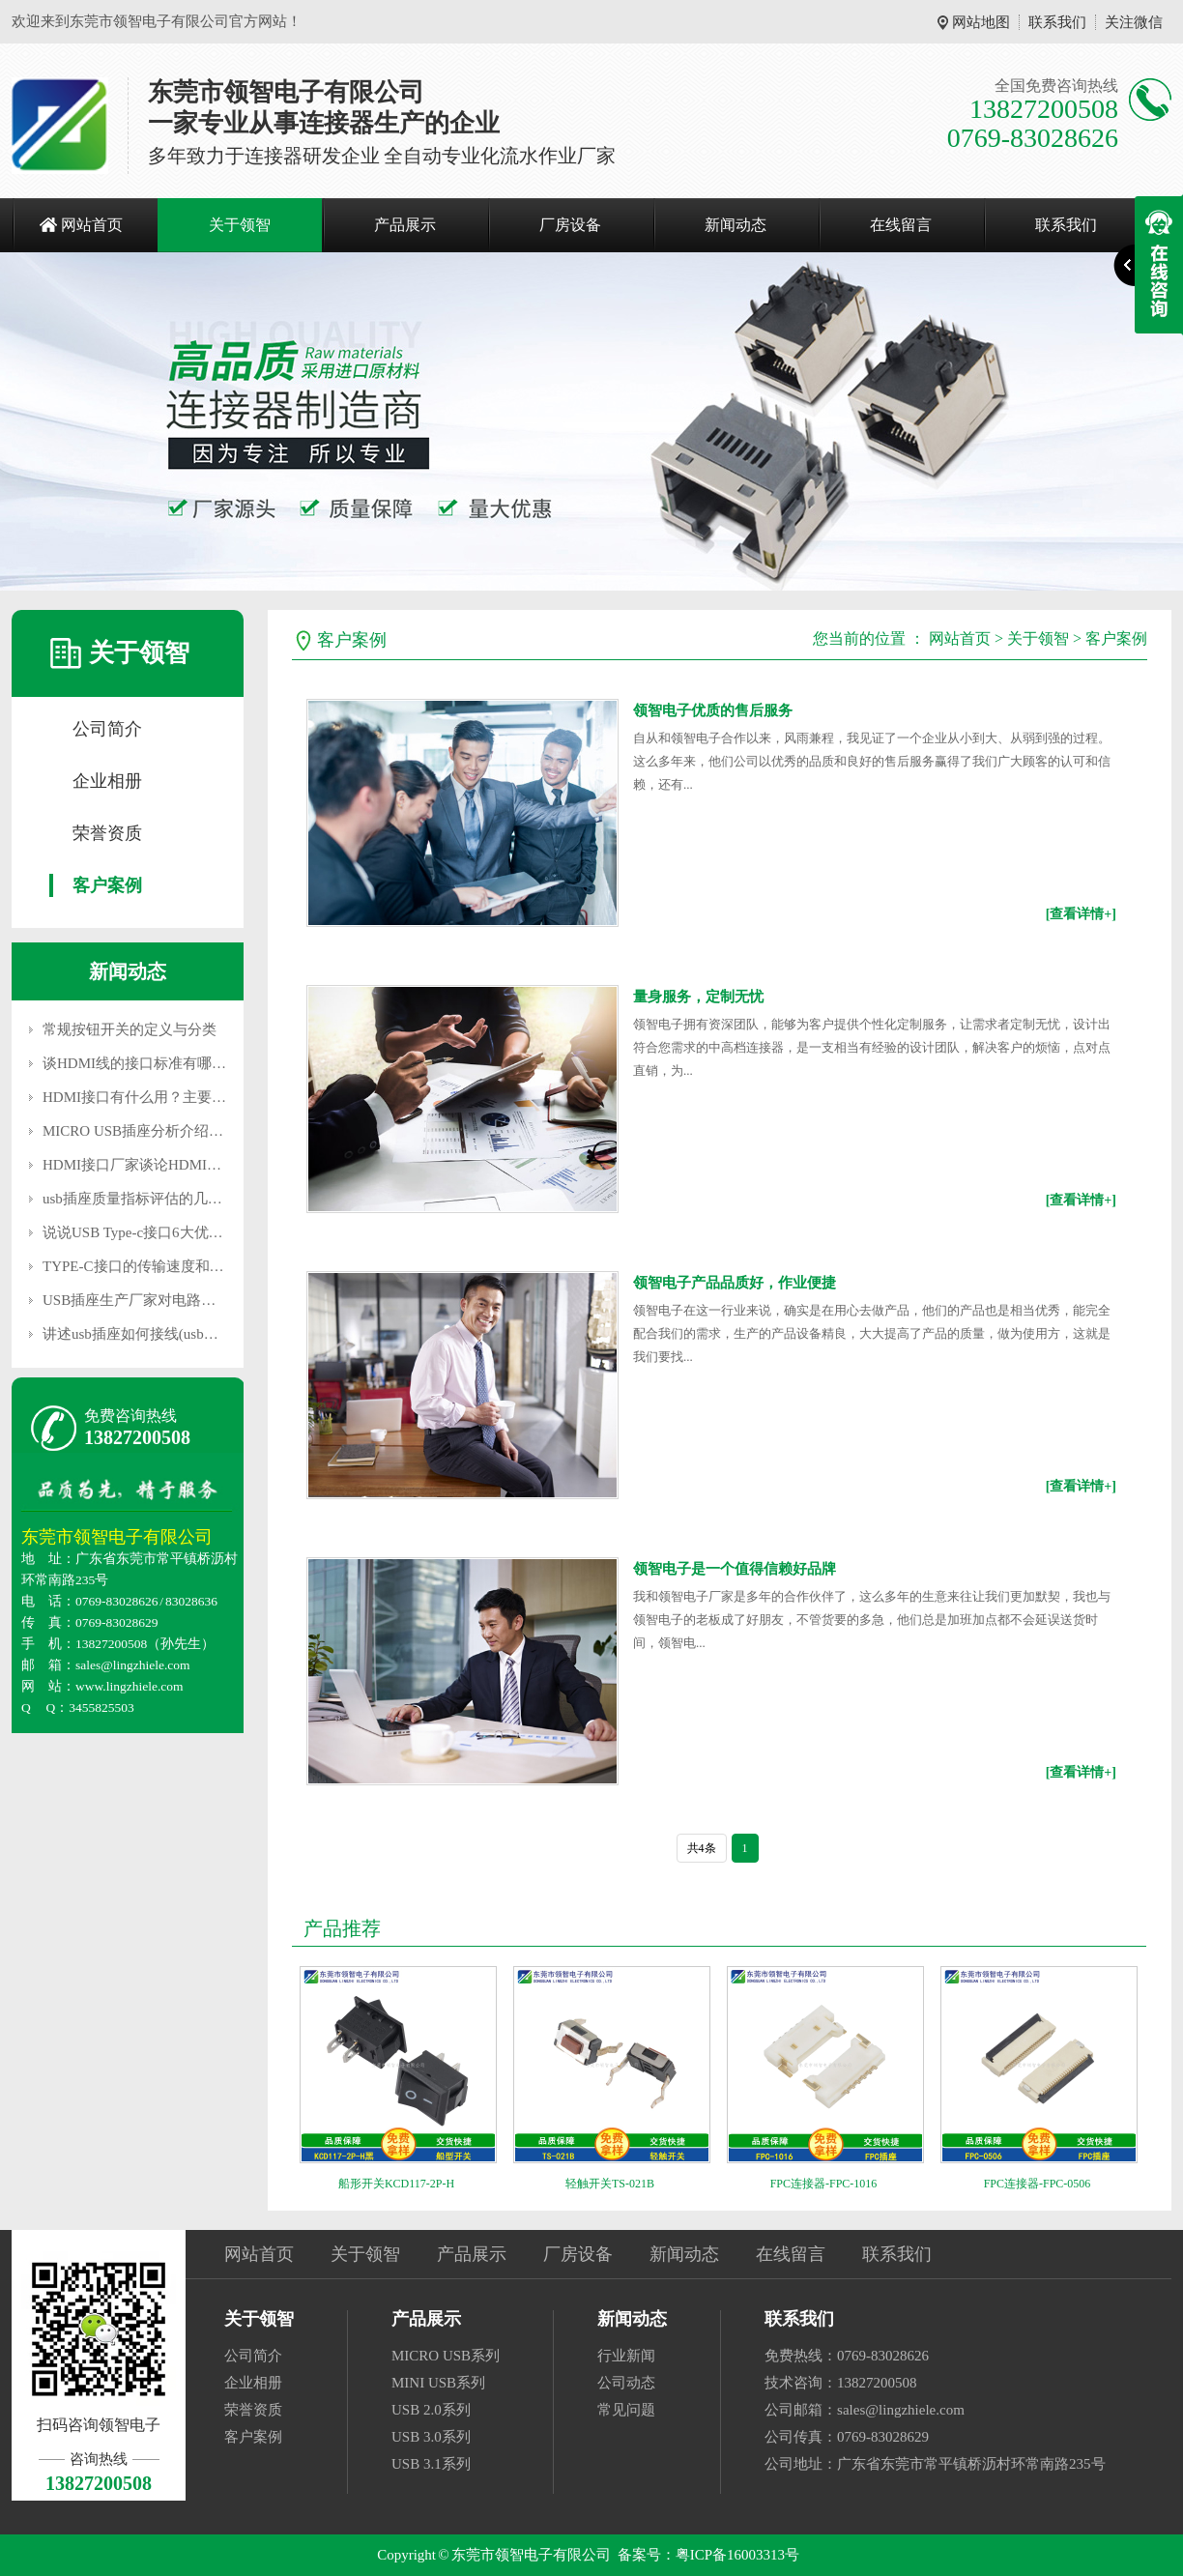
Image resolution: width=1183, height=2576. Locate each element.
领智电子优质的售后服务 (713, 710)
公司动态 (626, 2382)
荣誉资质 (107, 833)
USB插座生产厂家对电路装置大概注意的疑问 (187, 1300)
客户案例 (107, 885)
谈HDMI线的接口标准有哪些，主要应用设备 (185, 1063)
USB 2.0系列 (431, 2409)
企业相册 (107, 781)
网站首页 (92, 225)
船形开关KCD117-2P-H (396, 2183)
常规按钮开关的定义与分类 (129, 1029)
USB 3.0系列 (431, 2437)
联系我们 (1057, 22)
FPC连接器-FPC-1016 (824, 2183)
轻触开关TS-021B (609, 2183)
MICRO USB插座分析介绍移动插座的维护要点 (191, 1131)
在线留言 (901, 225)
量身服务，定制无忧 (698, 996)
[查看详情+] (1081, 914)
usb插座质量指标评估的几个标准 (147, 1198)
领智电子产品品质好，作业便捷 (734, 1282)
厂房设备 (570, 225)
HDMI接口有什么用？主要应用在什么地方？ (185, 1097)
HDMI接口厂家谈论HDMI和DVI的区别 (167, 1164)
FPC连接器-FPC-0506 (1037, 2183)
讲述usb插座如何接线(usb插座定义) (155, 1334)
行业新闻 (626, 2355)
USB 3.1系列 (431, 2464)
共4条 (701, 1848)
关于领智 (240, 225)
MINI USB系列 (438, 2382)
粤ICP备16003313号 (737, 2554)
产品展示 (405, 225)
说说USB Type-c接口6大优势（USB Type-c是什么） (205, 1232)
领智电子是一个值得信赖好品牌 (734, 1569)
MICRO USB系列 (445, 2355)
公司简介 (107, 728)
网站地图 (981, 22)
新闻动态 (735, 225)
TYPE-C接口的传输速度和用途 (141, 1266)
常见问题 (626, 2409)
